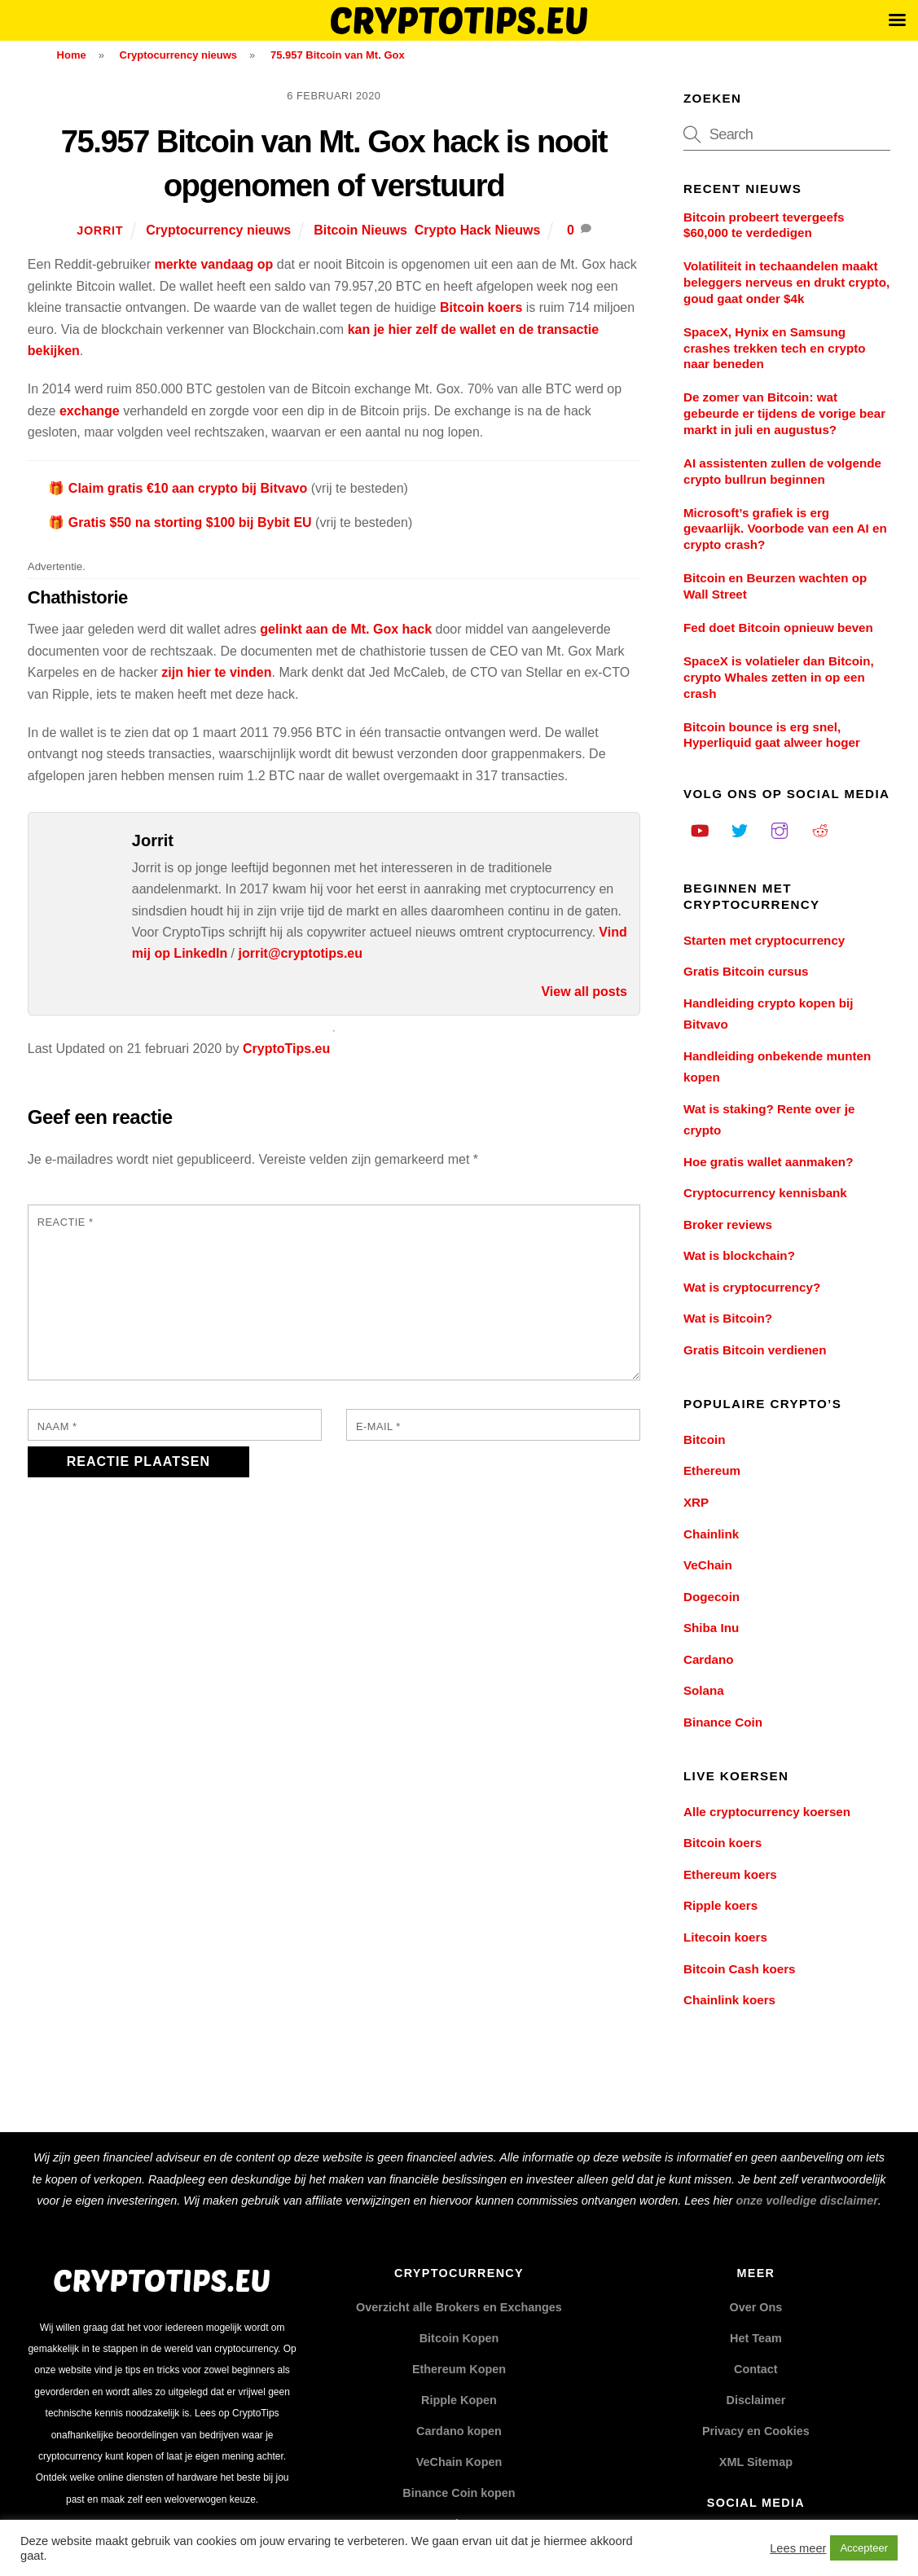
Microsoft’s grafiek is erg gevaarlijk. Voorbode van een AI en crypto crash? (785, 529)
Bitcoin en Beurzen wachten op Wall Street (775, 586)
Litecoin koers (725, 1937)
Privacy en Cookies (756, 2431)
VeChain (707, 1565)
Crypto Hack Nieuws (478, 230)
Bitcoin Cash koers (739, 1969)
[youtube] (699, 829)
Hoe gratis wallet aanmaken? (768, 1162)
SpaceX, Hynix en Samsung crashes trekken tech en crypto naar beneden (774, 348)
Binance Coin (722, 1722)
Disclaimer (755, 2400)
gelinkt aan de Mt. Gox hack (346, 629)
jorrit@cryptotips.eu (301, 953)
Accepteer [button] (864, 2548)
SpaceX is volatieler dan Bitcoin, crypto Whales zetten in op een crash (778, 677)
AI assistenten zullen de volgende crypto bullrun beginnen (782, 471)
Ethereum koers (730, 1874)
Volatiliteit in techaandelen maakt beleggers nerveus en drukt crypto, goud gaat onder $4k (786, 282)
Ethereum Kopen (459, 2369)
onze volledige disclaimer (806, 2200)
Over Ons (755, 2307)
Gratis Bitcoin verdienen (755, 1350)
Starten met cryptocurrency (764, 940)
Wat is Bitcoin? (727, 1318)
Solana (703, 1690)
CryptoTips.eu (286, 1048)
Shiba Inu (711, 1628)
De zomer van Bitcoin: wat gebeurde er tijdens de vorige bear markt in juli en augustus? (784, 413)
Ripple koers (720, 1905)
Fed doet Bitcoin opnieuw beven (778, 627)
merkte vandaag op (213, 264)
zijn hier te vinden (216, 672)
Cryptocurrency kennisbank (765, 1193)
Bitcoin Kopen (459, 2338)
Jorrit (100, 230)
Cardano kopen (459, 2431)
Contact (756, 2369)
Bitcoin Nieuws (360, 230)
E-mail (378, 1426)
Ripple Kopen (459, 2400)
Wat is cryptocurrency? (751, 1287)
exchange (89, 411)
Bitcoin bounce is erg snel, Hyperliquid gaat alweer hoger (771, 735)
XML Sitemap (756, 2461)
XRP (696, 1502)
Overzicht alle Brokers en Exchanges (459, 2307)
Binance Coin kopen (458, 2492)
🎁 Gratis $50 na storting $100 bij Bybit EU (179, 522)
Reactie (65, 1222)
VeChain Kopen (459, 2461)
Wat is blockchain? (739, 1255)
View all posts (584, 991)
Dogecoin (711, 1597)
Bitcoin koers (481, 307)
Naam (57, 1426)
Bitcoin (704, 1439)
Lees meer (798, 2548)
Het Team (756, 2338)
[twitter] (739, 829)
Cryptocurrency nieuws (218, 230)
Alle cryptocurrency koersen (766, 1812)
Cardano (708, 1659)
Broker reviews (727, 1224)
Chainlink (711, 1534)
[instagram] (779, 829)
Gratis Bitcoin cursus (746, 971)
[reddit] (820, 829)
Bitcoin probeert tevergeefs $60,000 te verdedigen (764, 225)
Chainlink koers (729, 2000)
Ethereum (711, 1470)
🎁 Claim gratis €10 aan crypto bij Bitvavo (177, 488)
